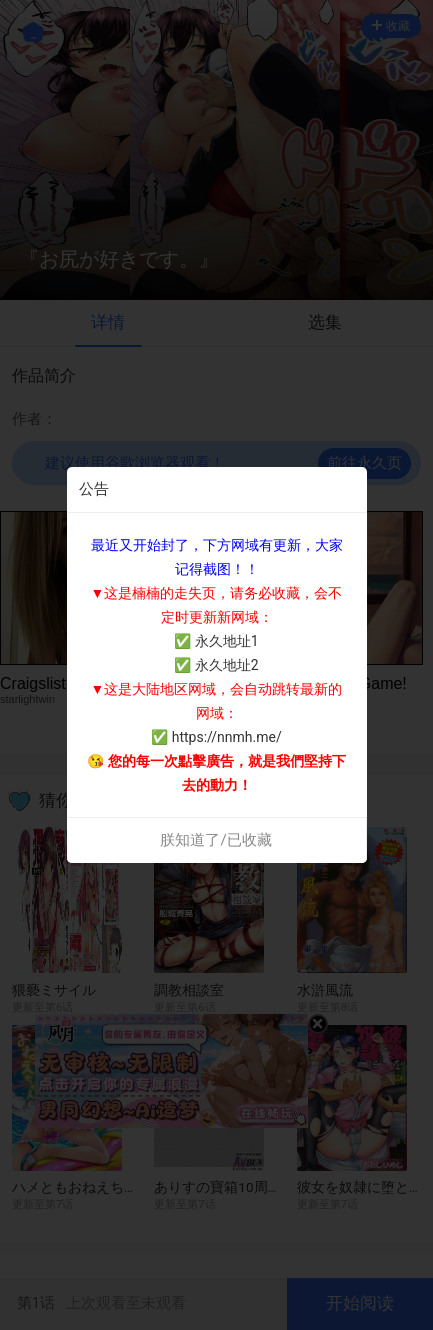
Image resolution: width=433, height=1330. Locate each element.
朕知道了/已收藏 (215, 840)
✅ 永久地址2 (216, 665)
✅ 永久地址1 (216, 641)
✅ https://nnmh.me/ (216, 737)
